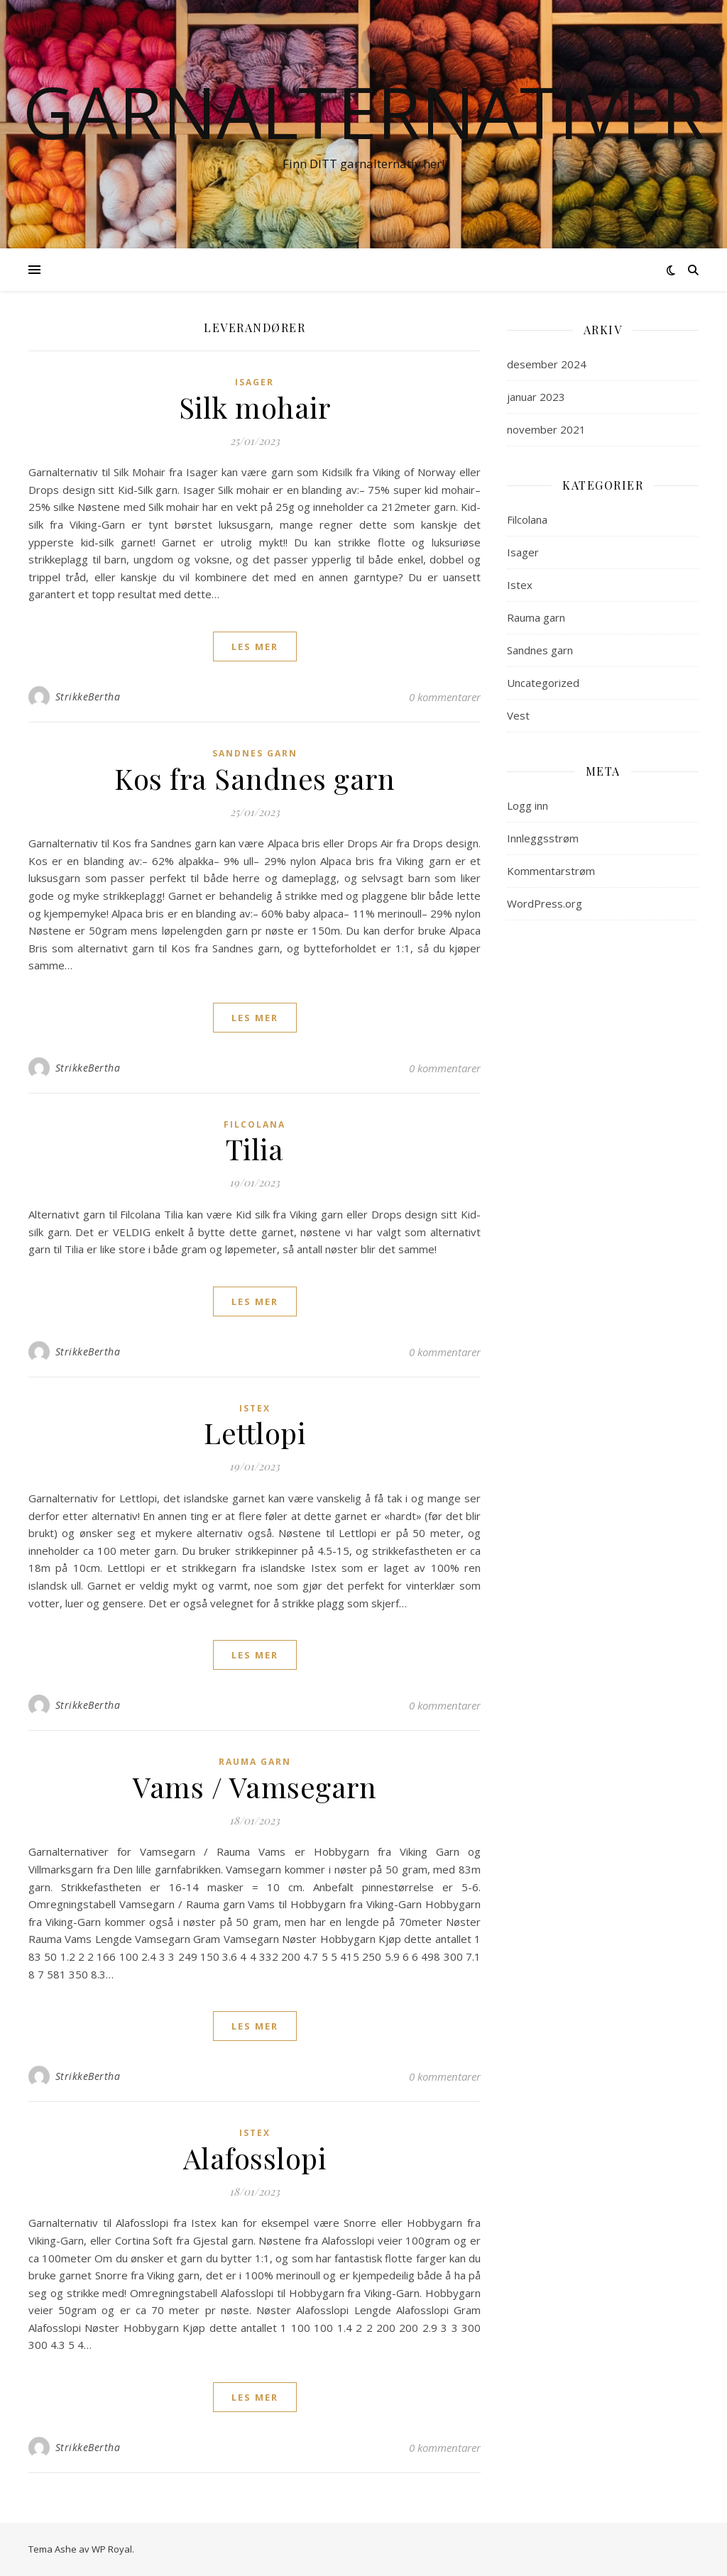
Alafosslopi (255, 2157)
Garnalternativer (364, 111)
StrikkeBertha (88, 696)
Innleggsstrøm (543, 838)
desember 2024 (546, 364)
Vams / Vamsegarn (254, 1786)
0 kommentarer (445, 697)
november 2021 (546, 429)
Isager (254, 382)
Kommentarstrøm (551, 871)
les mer (254, 646)
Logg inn (527, 805)
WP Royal (112, 2549)
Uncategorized (543, 683)
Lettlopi (254, 1432)
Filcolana (254, 1124)
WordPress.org (544, 903)
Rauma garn (255, 1762)
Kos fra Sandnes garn (254, 778)
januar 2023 (536, 397)
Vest (518, 715)
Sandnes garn (254, 753)
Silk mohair (255, 407)
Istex (254, 1408)
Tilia (255, 1148)
